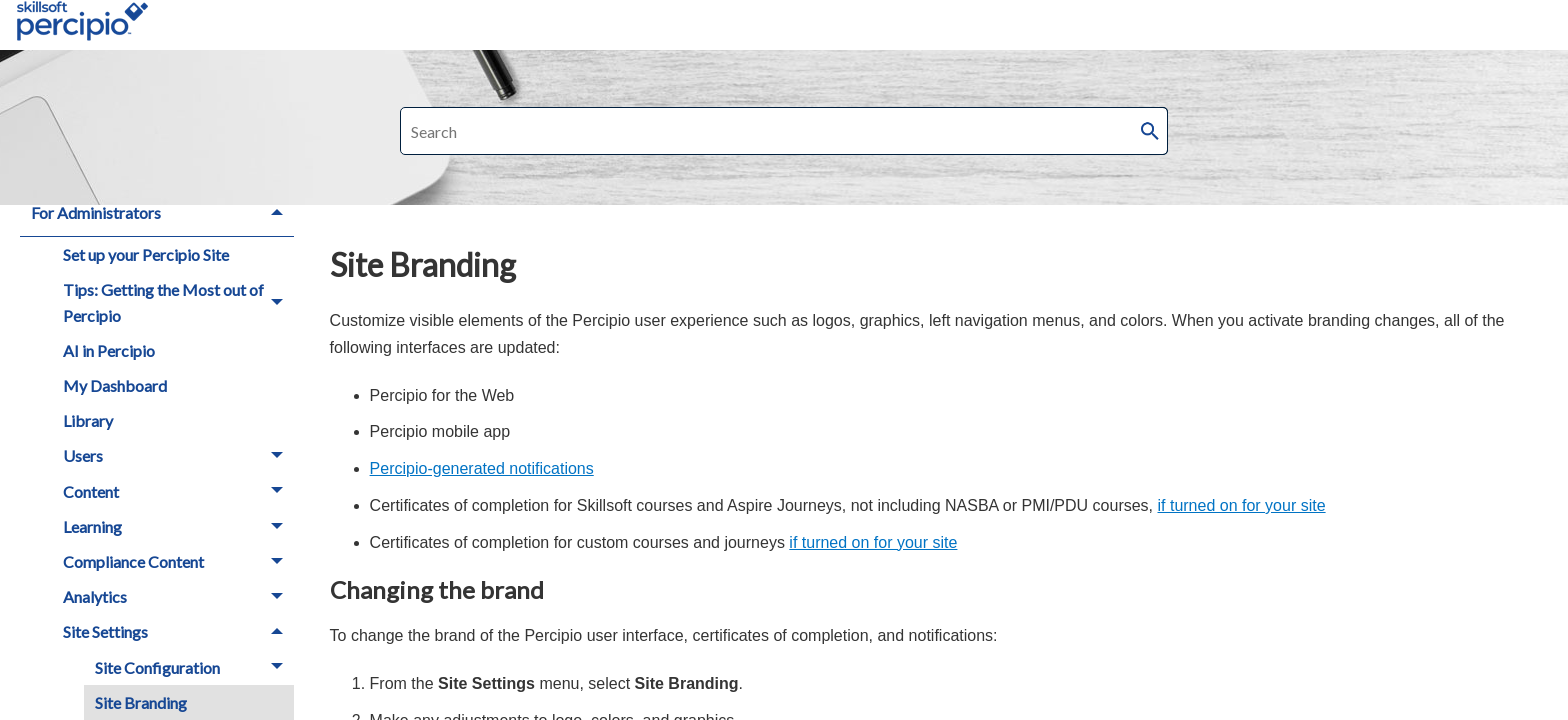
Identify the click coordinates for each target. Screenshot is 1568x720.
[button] (1150, 131)
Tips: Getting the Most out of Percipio (178, 302)
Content (178, 491)
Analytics (178, 596)
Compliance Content (178, 561)
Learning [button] (178, 526)
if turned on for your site (1242, 505)
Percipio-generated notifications (482, 468)
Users (178, 456)
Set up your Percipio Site (146, 254)
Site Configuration (194, 667)
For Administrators (162, 212)
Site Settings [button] (178, 632)
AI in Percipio (109, 350)
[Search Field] (784, 131)
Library (88, 420)
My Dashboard (115, 385)
